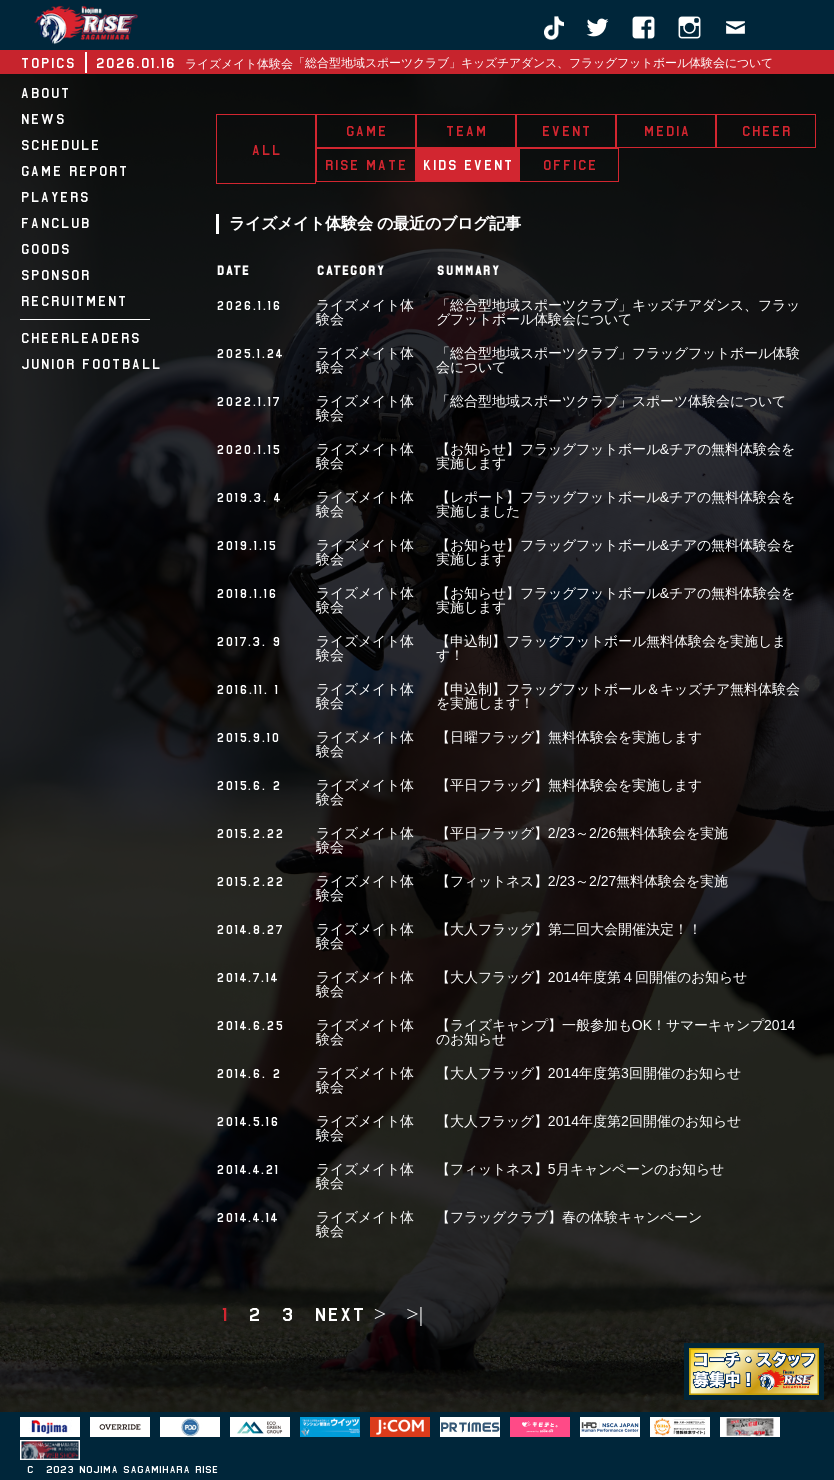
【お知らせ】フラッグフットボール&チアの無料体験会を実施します (615, 456)
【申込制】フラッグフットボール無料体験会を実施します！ (611, 648)
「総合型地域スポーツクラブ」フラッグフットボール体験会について (618, 360)
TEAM (466, 131)
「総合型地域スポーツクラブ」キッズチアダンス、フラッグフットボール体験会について (533, 63)
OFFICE (569, 165)
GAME (366, 131)
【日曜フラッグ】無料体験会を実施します (569, 737)
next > (350, 1314)
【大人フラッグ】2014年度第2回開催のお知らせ (588, 1121)
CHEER (766, 131)
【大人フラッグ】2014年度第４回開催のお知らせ (591, 977)
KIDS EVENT (467, 165)
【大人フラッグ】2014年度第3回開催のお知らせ (588, 1073)
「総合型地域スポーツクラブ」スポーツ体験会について (611, 401)
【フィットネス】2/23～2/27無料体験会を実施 (582, 881)
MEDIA (666, 131)
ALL (266, 150)
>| (414, 1314)
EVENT (566, 131)
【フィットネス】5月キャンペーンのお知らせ (580, 1169)
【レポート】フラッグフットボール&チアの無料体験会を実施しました (615, 504)
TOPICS (47, 63)
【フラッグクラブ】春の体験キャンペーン (569, 1217)
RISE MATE (365, 165)
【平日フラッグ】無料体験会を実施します (569, 785)
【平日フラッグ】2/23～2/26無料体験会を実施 (582, 833)
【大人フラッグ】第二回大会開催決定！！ (569, 929)
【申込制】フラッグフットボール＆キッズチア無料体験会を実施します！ (618, 696)
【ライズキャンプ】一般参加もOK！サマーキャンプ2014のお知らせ (615, 1032)
